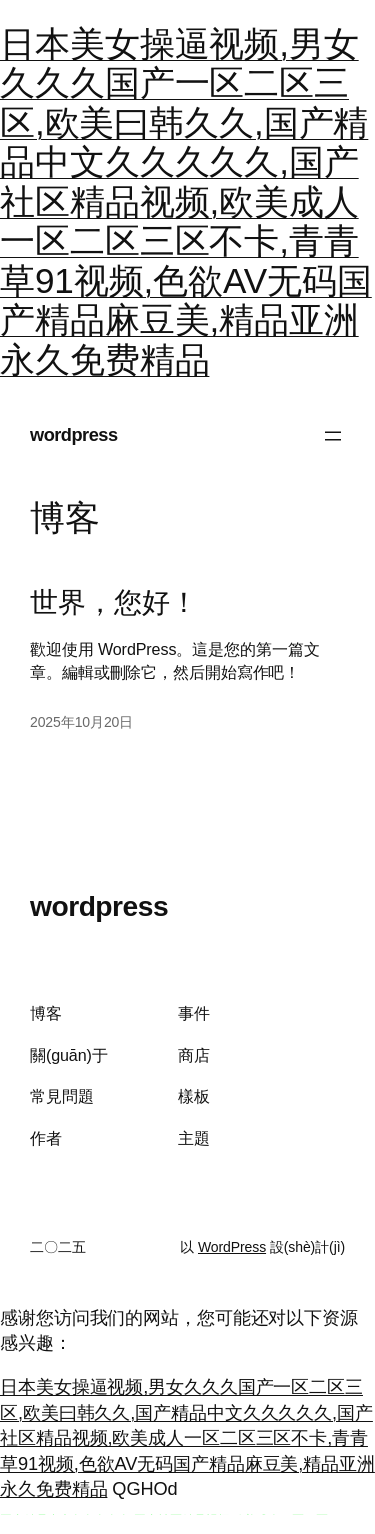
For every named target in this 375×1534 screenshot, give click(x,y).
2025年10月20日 (81, 722)
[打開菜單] (333, 436)
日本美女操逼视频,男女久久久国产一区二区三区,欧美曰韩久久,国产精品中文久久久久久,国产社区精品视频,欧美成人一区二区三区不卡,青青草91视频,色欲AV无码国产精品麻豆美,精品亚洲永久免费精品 (186, 201)
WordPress (232, 1247)
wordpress (74, 435)
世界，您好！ (113, 602)
